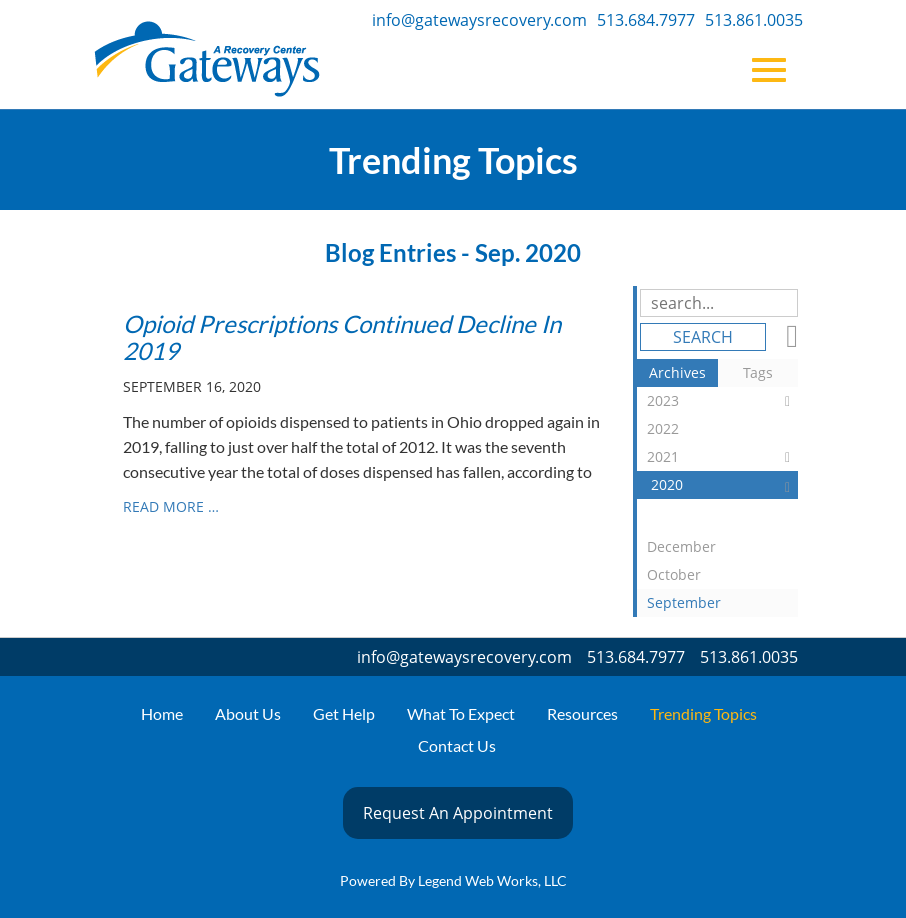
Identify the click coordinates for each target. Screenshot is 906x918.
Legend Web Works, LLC (492, 880)
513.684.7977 (646, 20)
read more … (171, 506)
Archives (677, 372)
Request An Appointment (458, 813)
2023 (722, 401)
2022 (722, 431)
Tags (758, 372)
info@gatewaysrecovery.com (479, 20)
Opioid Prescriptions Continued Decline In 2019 (342, 336)
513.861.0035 (754, 20)
